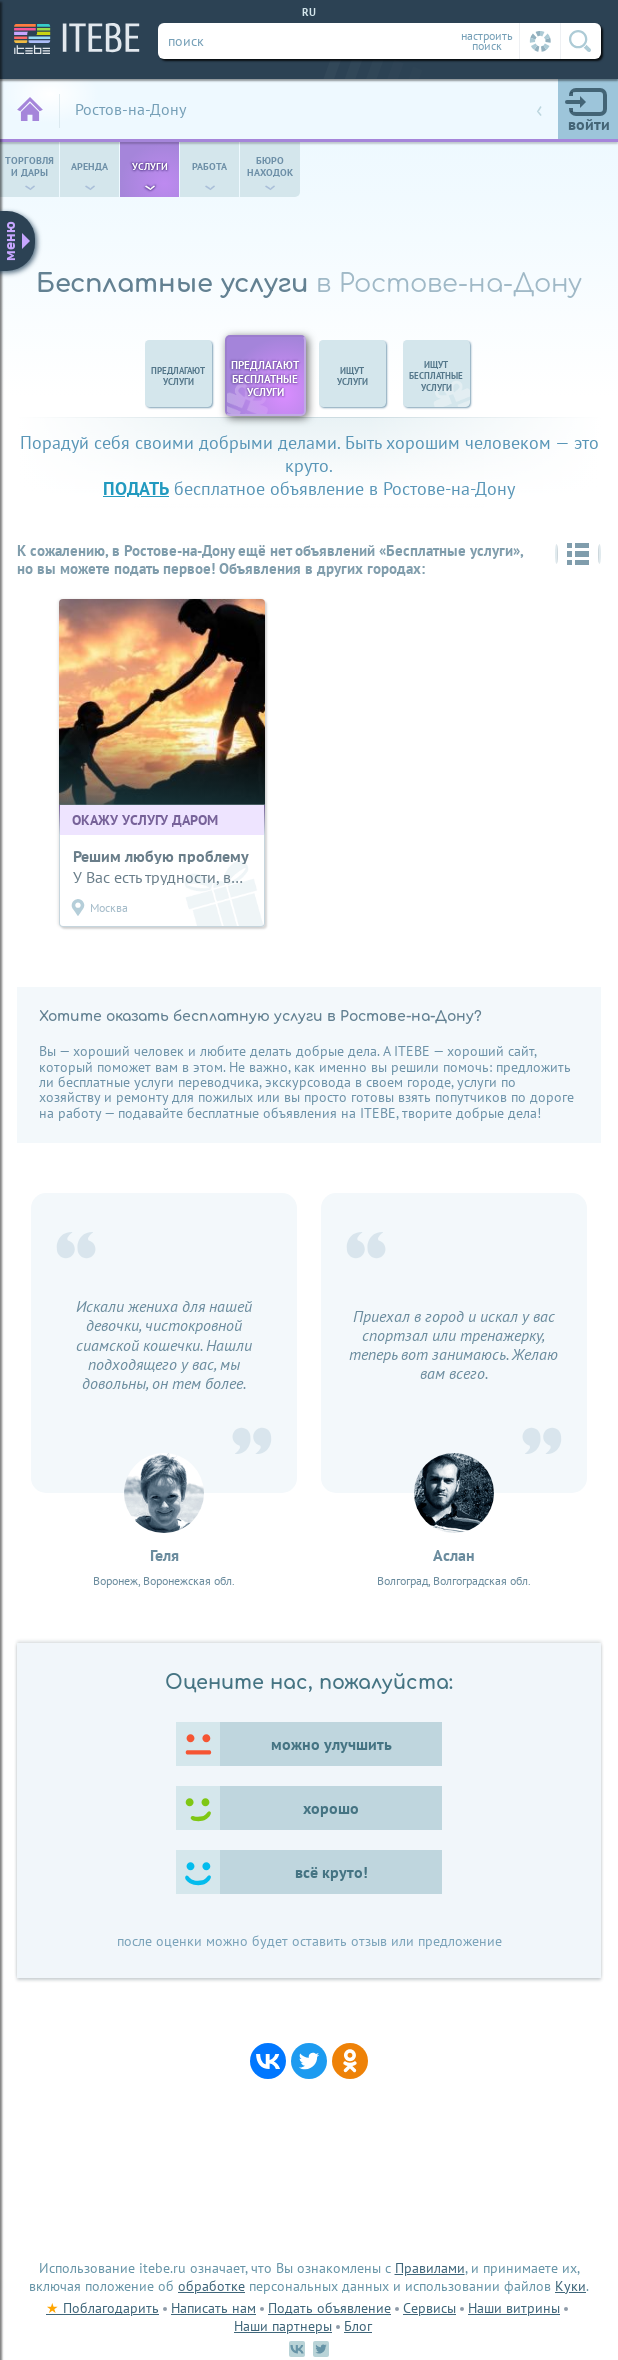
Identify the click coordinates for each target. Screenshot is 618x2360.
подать (136, 488)
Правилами (430, 2268)
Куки (570, 2286)
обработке (211, 2286)
